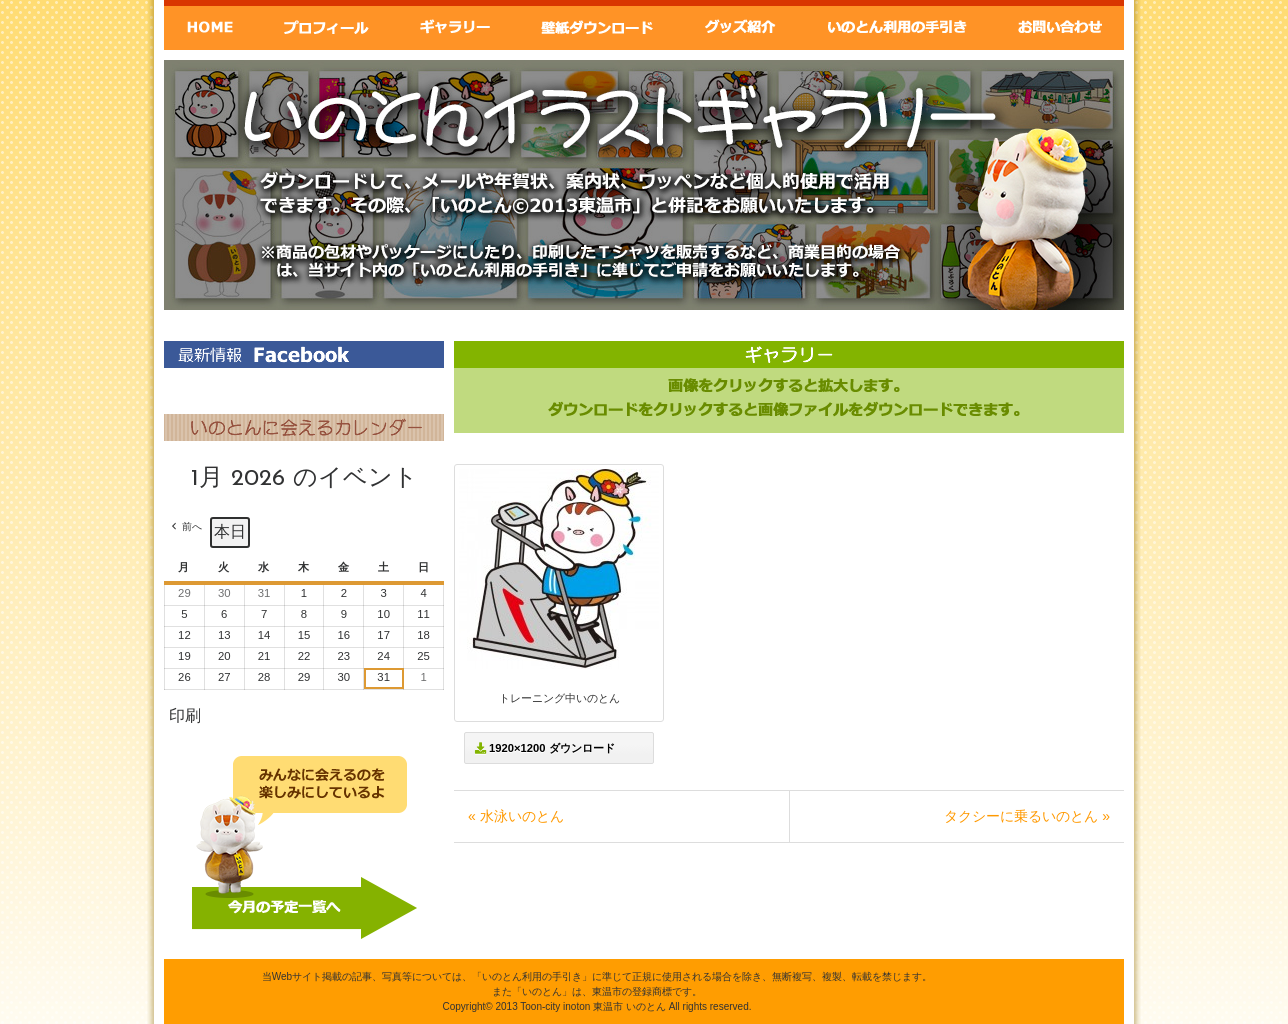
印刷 (184, 720)
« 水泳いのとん (516, 816)
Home (210, 25)
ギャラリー (453, 25)
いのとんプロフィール (325, 25)
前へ (192, 526)
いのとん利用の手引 (899, 25)
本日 (230, 531)
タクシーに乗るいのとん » (1027, 816)
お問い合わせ (1060, 25)
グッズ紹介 (741, 25)
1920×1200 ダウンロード (545, 748)
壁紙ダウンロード (596, 25)
